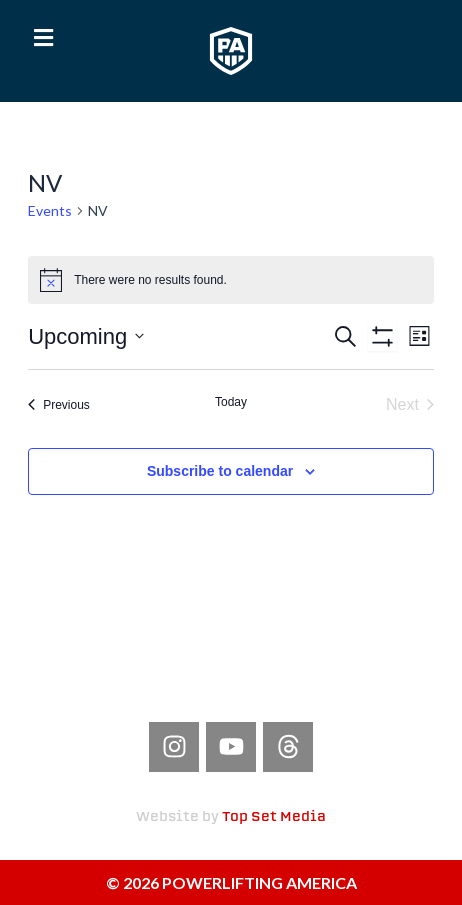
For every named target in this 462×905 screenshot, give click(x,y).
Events (50, 210)
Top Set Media (274, 817)
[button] (44, 37)
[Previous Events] (59, 405)
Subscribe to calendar (220, 471)
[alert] (231, 280)
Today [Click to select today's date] (231, 402)
